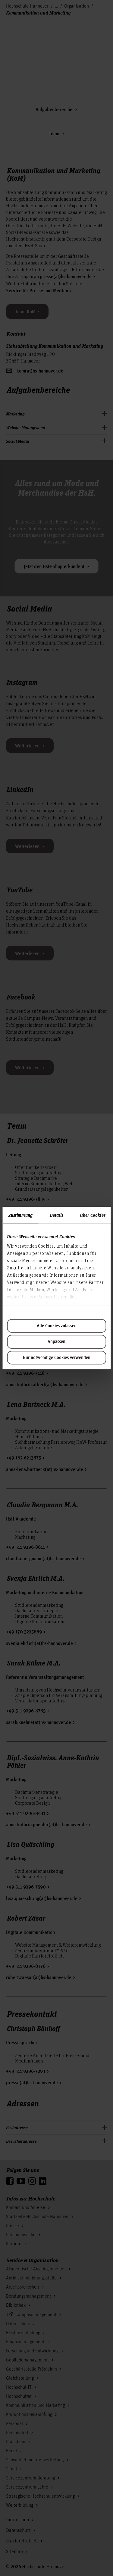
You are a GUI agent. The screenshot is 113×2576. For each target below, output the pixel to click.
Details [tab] (56, 1215)
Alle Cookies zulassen (57, 1326)
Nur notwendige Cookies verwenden (56, 1357)
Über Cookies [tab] (92, 1215)
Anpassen (56, 1341)
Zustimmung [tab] (20, 1215)
